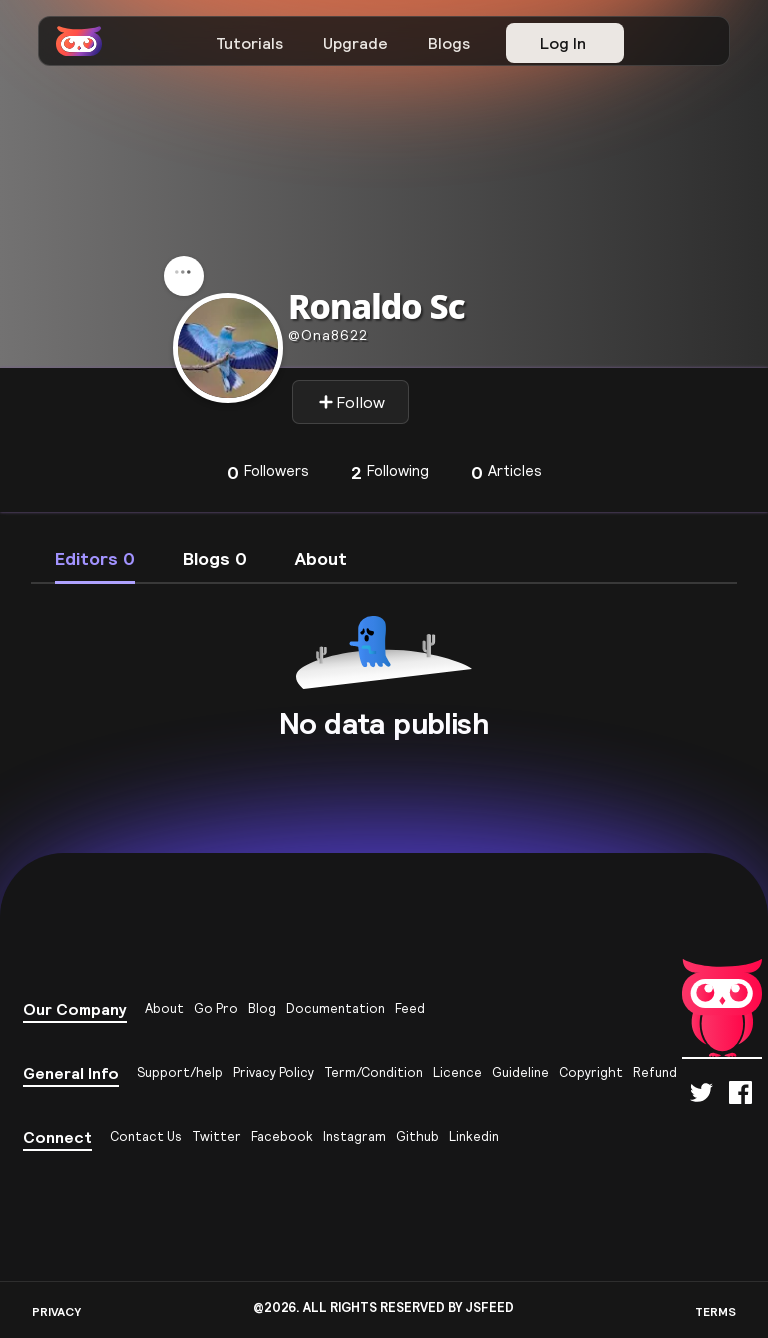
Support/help (180, 1072)
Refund (655, 1072)
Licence (457, 1072)
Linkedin (474, 1136)
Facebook (282, 1136)
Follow (351, 402)
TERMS (715, 1311)
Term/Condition (373, 1072)
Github (417, 1136)
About (164, 1008)
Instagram (354, 1136)
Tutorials (249, 43)
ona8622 (328, 335)
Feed (410, 1008)
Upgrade (355, 43)
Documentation (335, 1008)
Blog (262, 1008)
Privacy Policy (273, 1072)
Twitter (216, 1136)
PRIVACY (56, 1311)
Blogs (449, 43)
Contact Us (146, 1136)
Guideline (520, 1072)
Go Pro (216, 1008)
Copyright (591, 1072)
